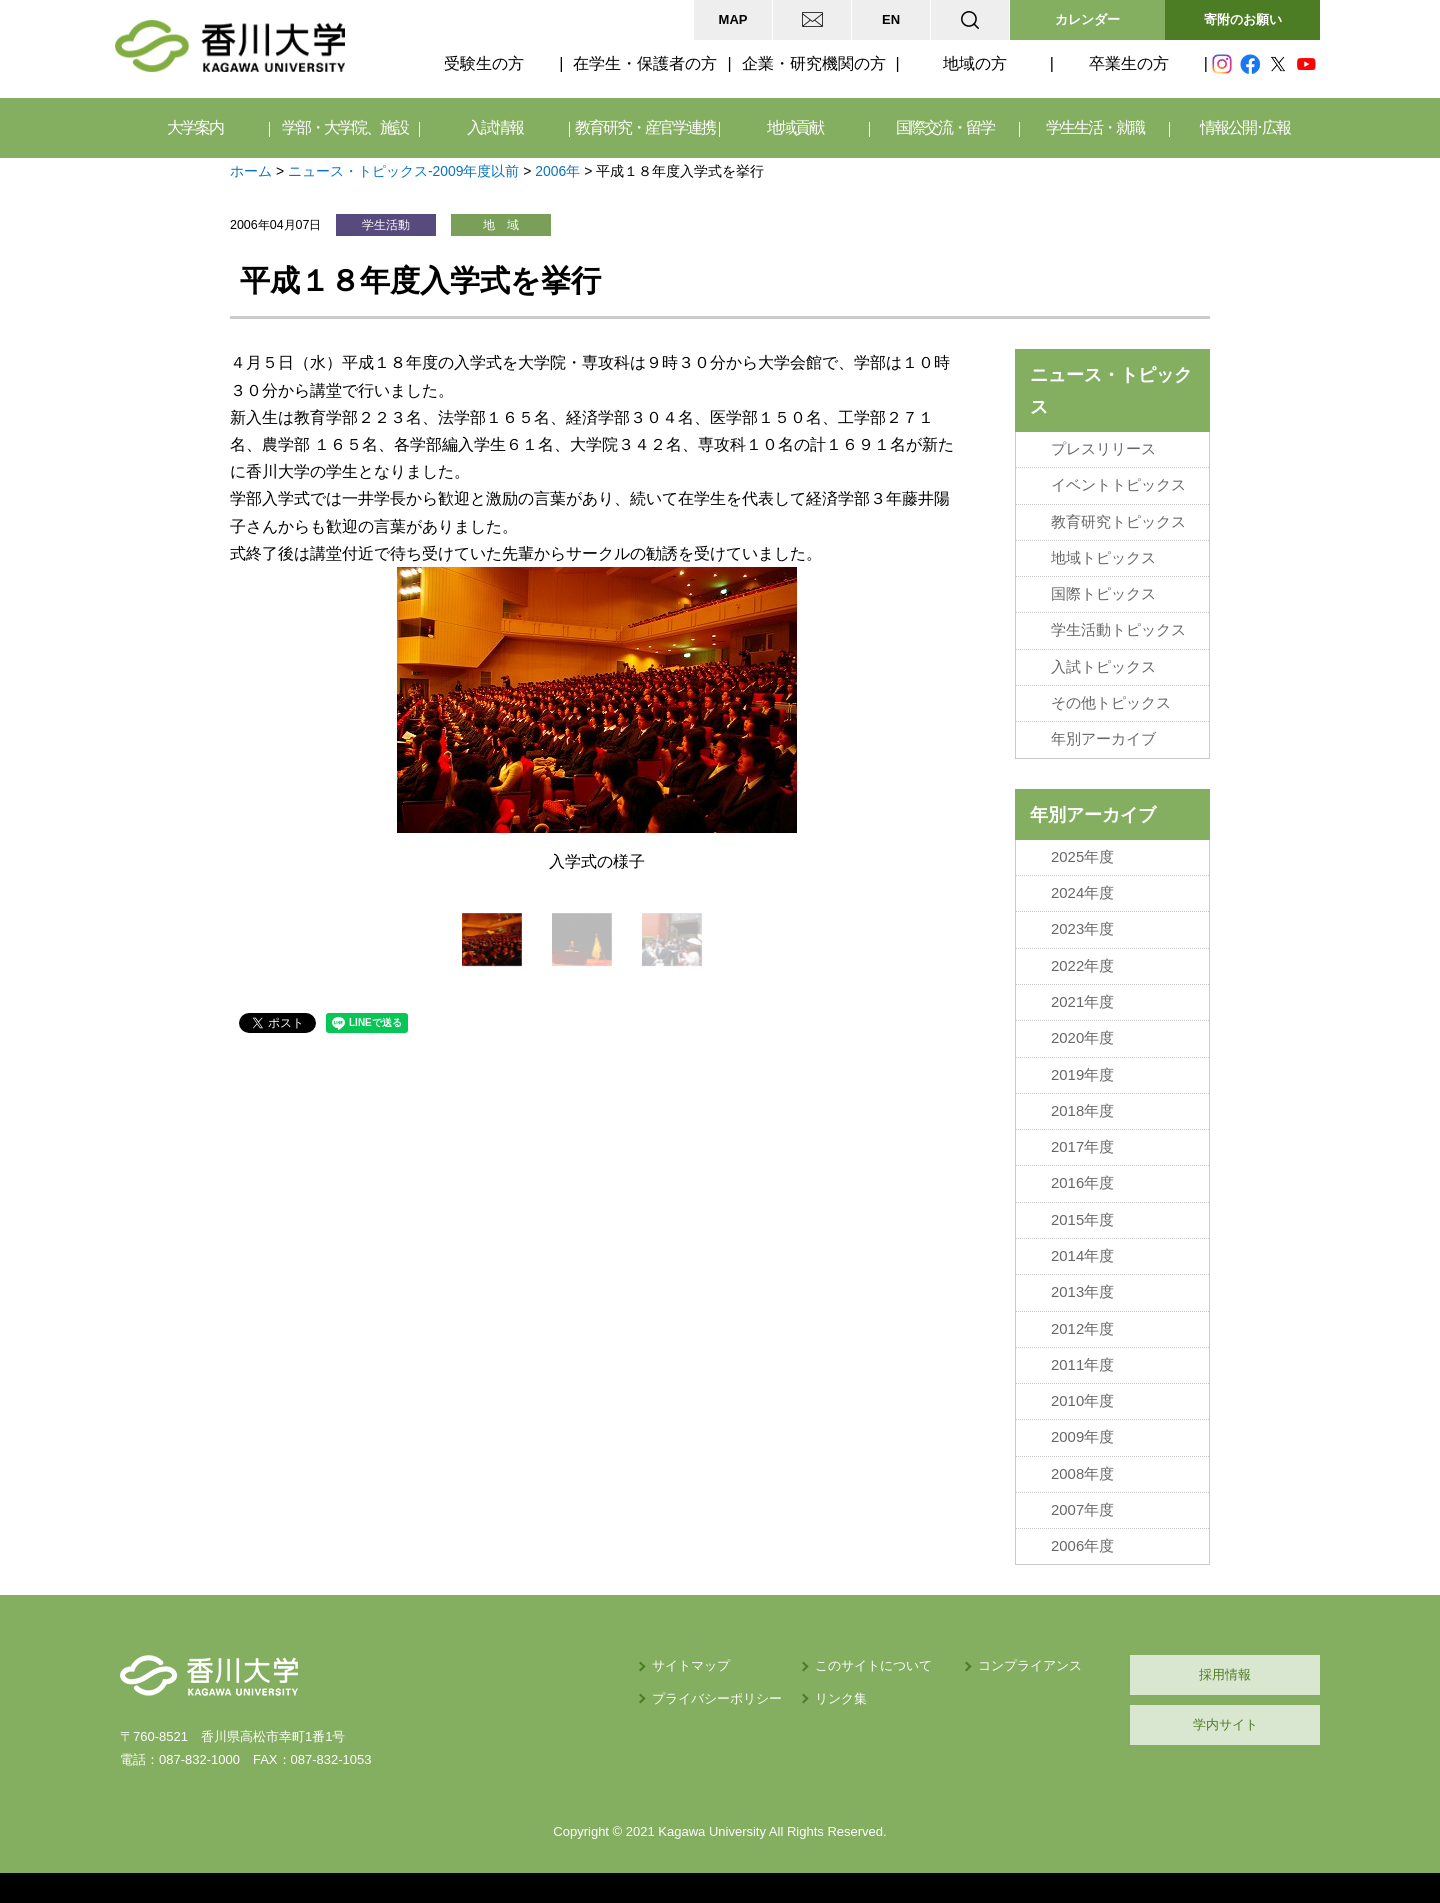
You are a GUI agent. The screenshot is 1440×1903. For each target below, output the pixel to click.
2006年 (557, 171)
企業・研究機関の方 (814, 63)
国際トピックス (1103, 594)
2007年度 (1082, 1510)
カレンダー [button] (1087, 19)
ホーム (251, 171)
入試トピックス (1103, 667)
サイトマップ (691, 1665)
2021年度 (1082, 1002)
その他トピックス (1111, 703)
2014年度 (1082, 1256)
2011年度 (1082, 1365)
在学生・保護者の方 (645, 63)
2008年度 (1082, 1474)
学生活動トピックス (1118, 630)
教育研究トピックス (1118, 522)
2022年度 (1082, 966)
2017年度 (1082, 1147)
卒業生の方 (1129, 63)
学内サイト (1225, 1724)
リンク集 (841, 1698)
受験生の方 (484, 63)
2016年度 (1082, 1183)
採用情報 (1225, 1674)
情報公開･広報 (1245, 127)
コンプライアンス (1030, 1665)
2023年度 (1082, 929)
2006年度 (1082, 1546)
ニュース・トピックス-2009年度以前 (404, 171)
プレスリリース (1103, 449)
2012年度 (1082, 1329)
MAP (733, 19)
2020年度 (1082, 1038)
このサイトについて (873, 1665)
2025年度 (1082, 857)
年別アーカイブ (1103, 739)
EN (891, 19)
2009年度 (1082, 1437)
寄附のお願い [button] (1243, 19)
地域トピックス (1103, 558)
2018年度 (1082, 1111)
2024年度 (1082, 893)
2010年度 (1082, 1401)
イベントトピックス (1118, 485)
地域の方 (975, 63)
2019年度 (1082, 1075)
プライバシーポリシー (717, 1698)
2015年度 (1082, 1220)
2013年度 (1082, 1292)
